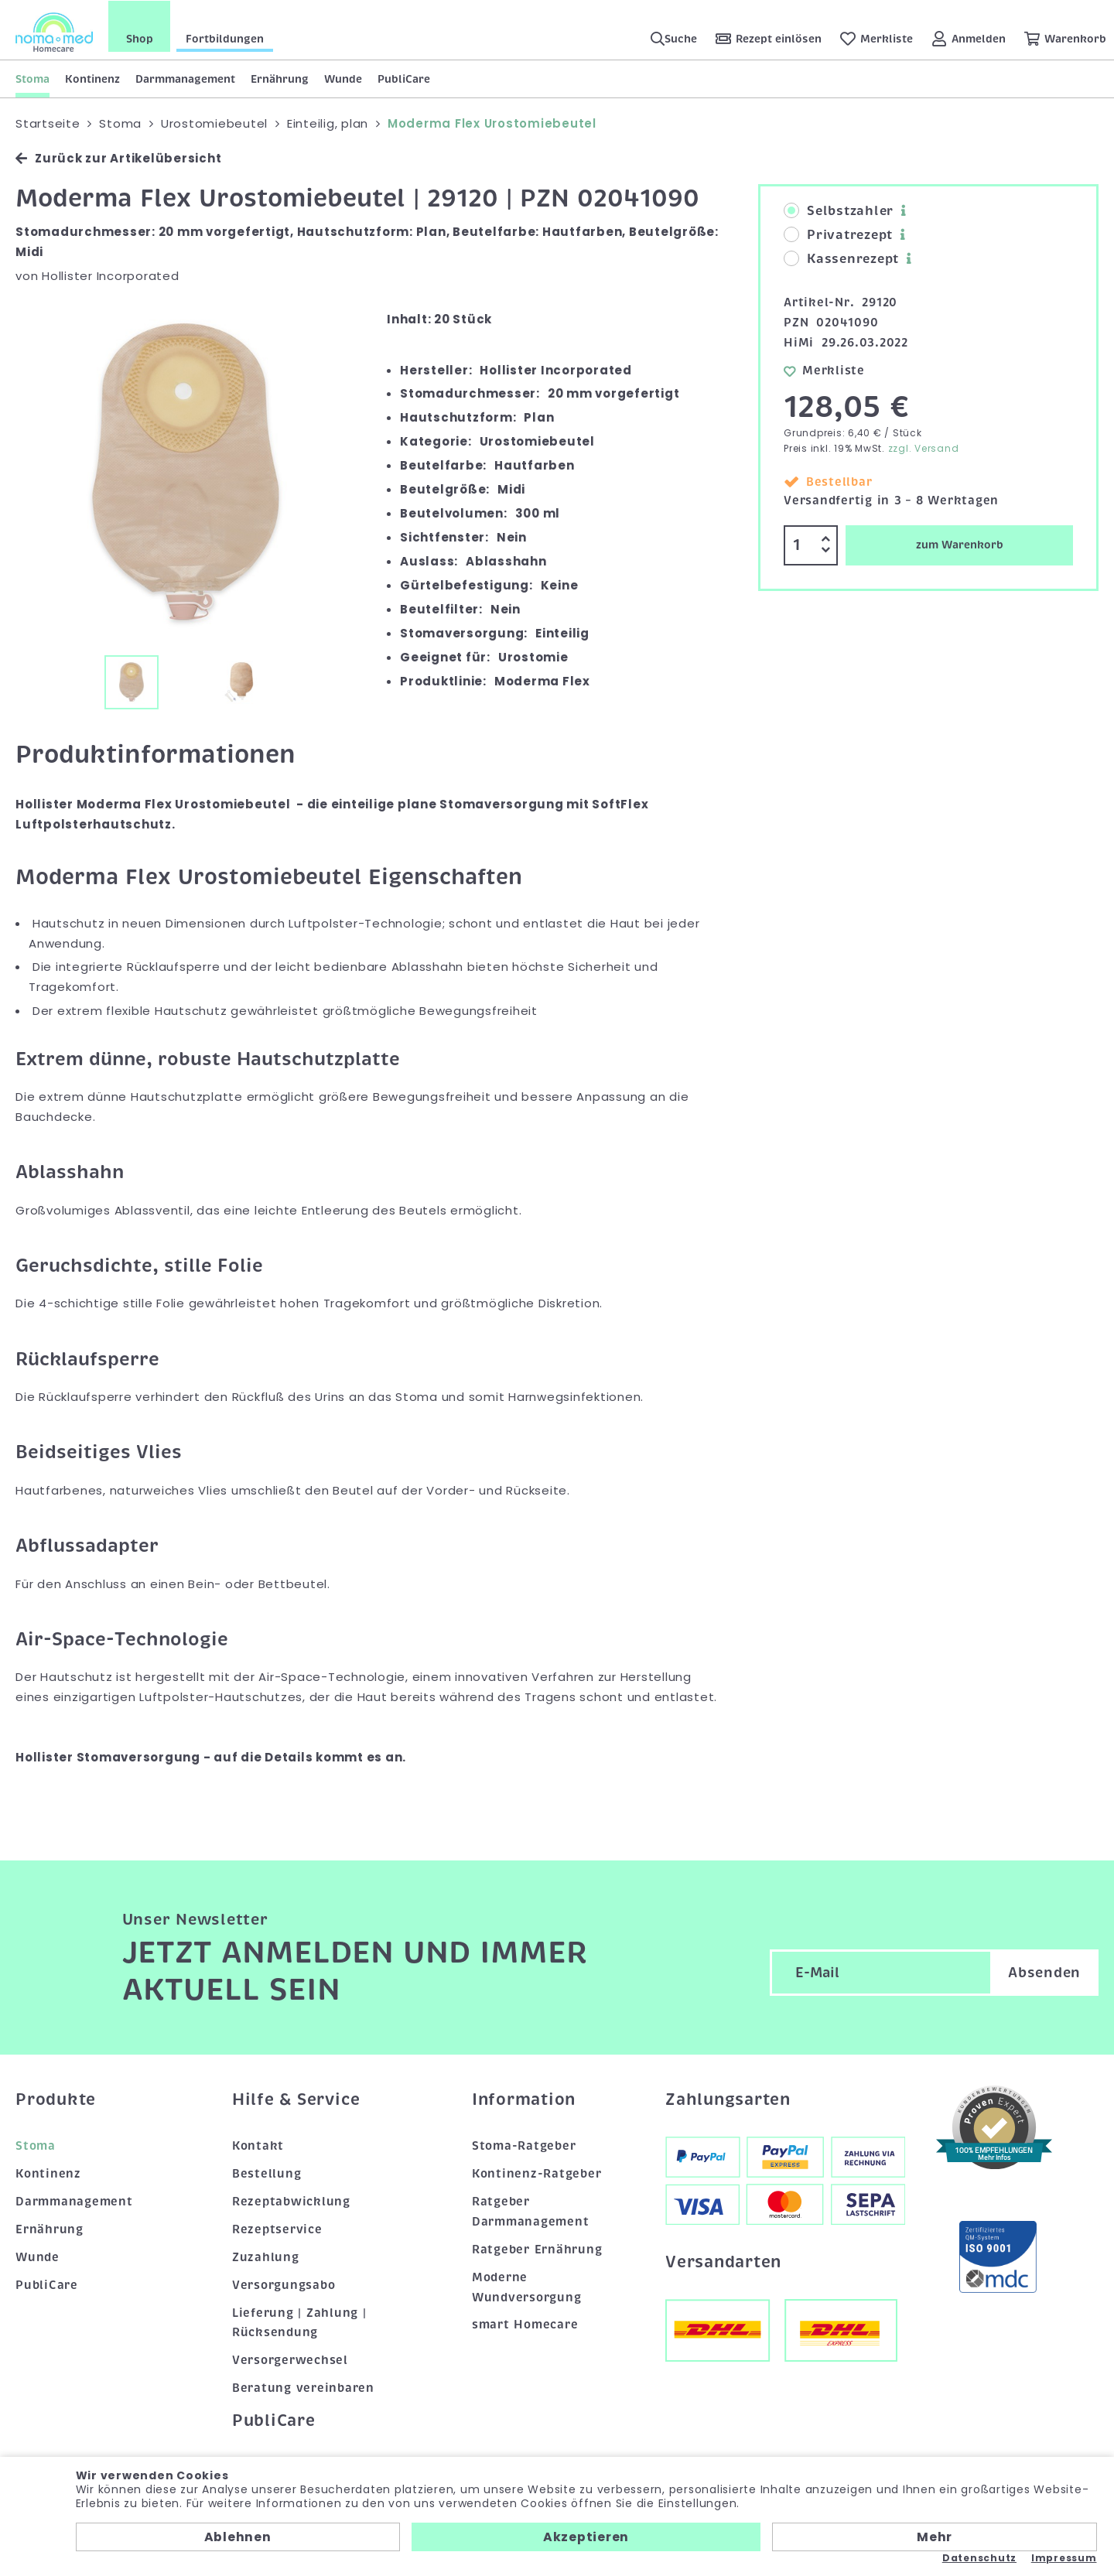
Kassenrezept (841, 259)
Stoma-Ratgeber (524, 2145)
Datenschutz (979, 2558)
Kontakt (258, 2145)
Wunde (343, 78)
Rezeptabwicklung (291, 2201)
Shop (139, 38)
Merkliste (824, 370)
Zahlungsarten (728, 2099)
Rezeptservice (277, 2229)
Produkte (55, 2099)
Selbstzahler (839, 211)
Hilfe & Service (296, 2099)
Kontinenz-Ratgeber (537, 2173)
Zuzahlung (265, 2256)
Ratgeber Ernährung (537, 2249)
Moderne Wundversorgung (527, 2287)
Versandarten (723, 2261)
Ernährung (280, 78)
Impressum (1064, 2558)
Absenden (1044, 1972)
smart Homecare (525, 2325)
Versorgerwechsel (290, 2360)
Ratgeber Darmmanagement (530, 2211)
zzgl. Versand (923, 448)
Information (524, 2099)
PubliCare (404, 78)
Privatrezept (838, 235)
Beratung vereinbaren (303, 2388)
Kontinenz (92, 78)
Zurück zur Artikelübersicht (118, 158)
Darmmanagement (185, 78)
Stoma (32, 78)
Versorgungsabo (284, 2284)
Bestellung (267, 2173)
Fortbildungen (225, 38)
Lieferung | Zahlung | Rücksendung (299, 2322)
